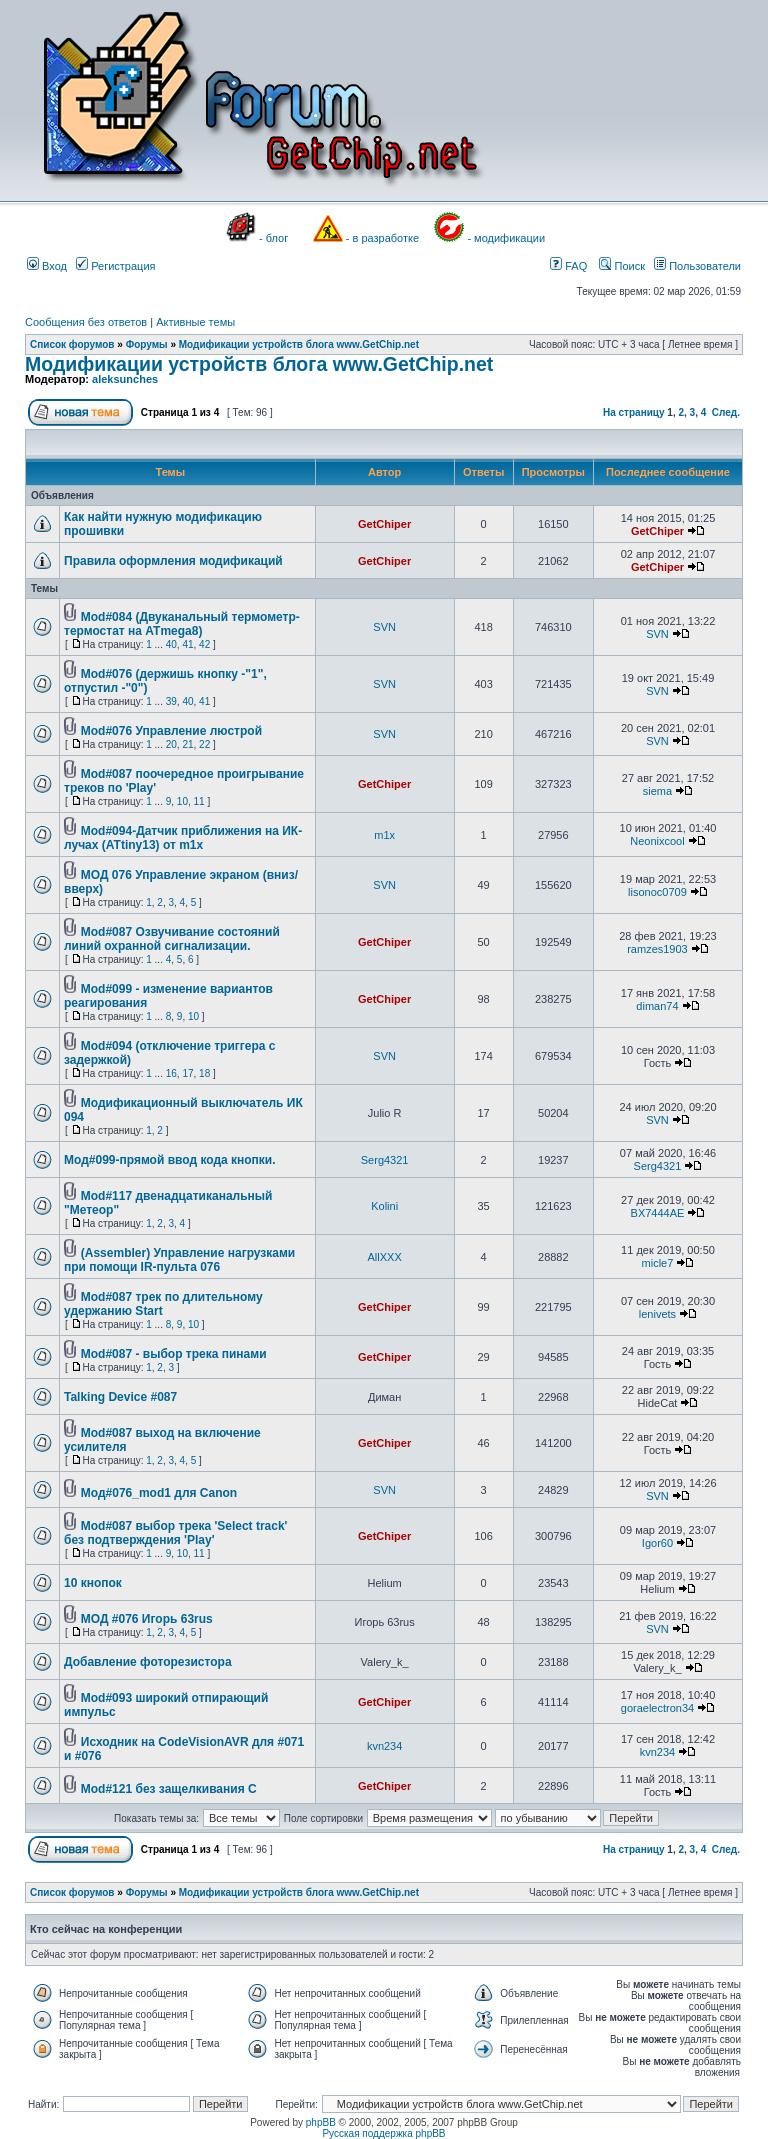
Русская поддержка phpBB (383, 2133)
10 (182, 801)
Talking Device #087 (120, 1397)
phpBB (321, 2122)
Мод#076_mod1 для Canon (159, 1493)
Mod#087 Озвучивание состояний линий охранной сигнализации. (172, 939)
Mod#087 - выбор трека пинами (174, 1354)
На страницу (634, 412)
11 (199, 801)
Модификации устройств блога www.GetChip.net (299, 344)
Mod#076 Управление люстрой (171, 731)
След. (726, 412)
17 (187, 1073)
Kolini (384, 1206)
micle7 (658, 1263)
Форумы (147, 344)
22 (204, 744)
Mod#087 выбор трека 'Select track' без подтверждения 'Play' (175, 1533)
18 (204, 1073)
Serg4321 (385, 1160)
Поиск (622, 266)
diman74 (657, 1006)
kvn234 (384, 1746)
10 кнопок (93, 1583)
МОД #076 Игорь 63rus (147, 1619)
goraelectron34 (657, 1708)
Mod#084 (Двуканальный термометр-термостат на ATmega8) (182, 624)
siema (657, 791)
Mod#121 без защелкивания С (169, 1789)
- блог (273, 238)
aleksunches (125, 379)
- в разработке (382, 238)
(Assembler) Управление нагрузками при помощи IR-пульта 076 (179, 1260)
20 (171, 744)
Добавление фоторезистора (148, 1662)
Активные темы (195, 322)
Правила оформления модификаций (173, 561)
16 (171, 1073)
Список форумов (72, 344)
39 (171, 701)
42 (204, 644)
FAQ (568, 266)
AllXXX (385, 1257)
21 (187, 744)
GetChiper (384, 524)
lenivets (657, 1314)
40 (171, 644)
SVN (384, 627)
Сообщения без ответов (86, 322)
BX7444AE (658, 1213)
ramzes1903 (657, 949)
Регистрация (115, 266)
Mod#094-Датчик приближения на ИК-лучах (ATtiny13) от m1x (183, 838)
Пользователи (697, 266)
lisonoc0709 (657, 892)
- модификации (506, 238)
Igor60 (657, 1543)
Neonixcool (657, 841)
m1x (384, 835)
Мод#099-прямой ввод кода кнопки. (170, 1160)
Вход (47, 266)
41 (187, 644)
